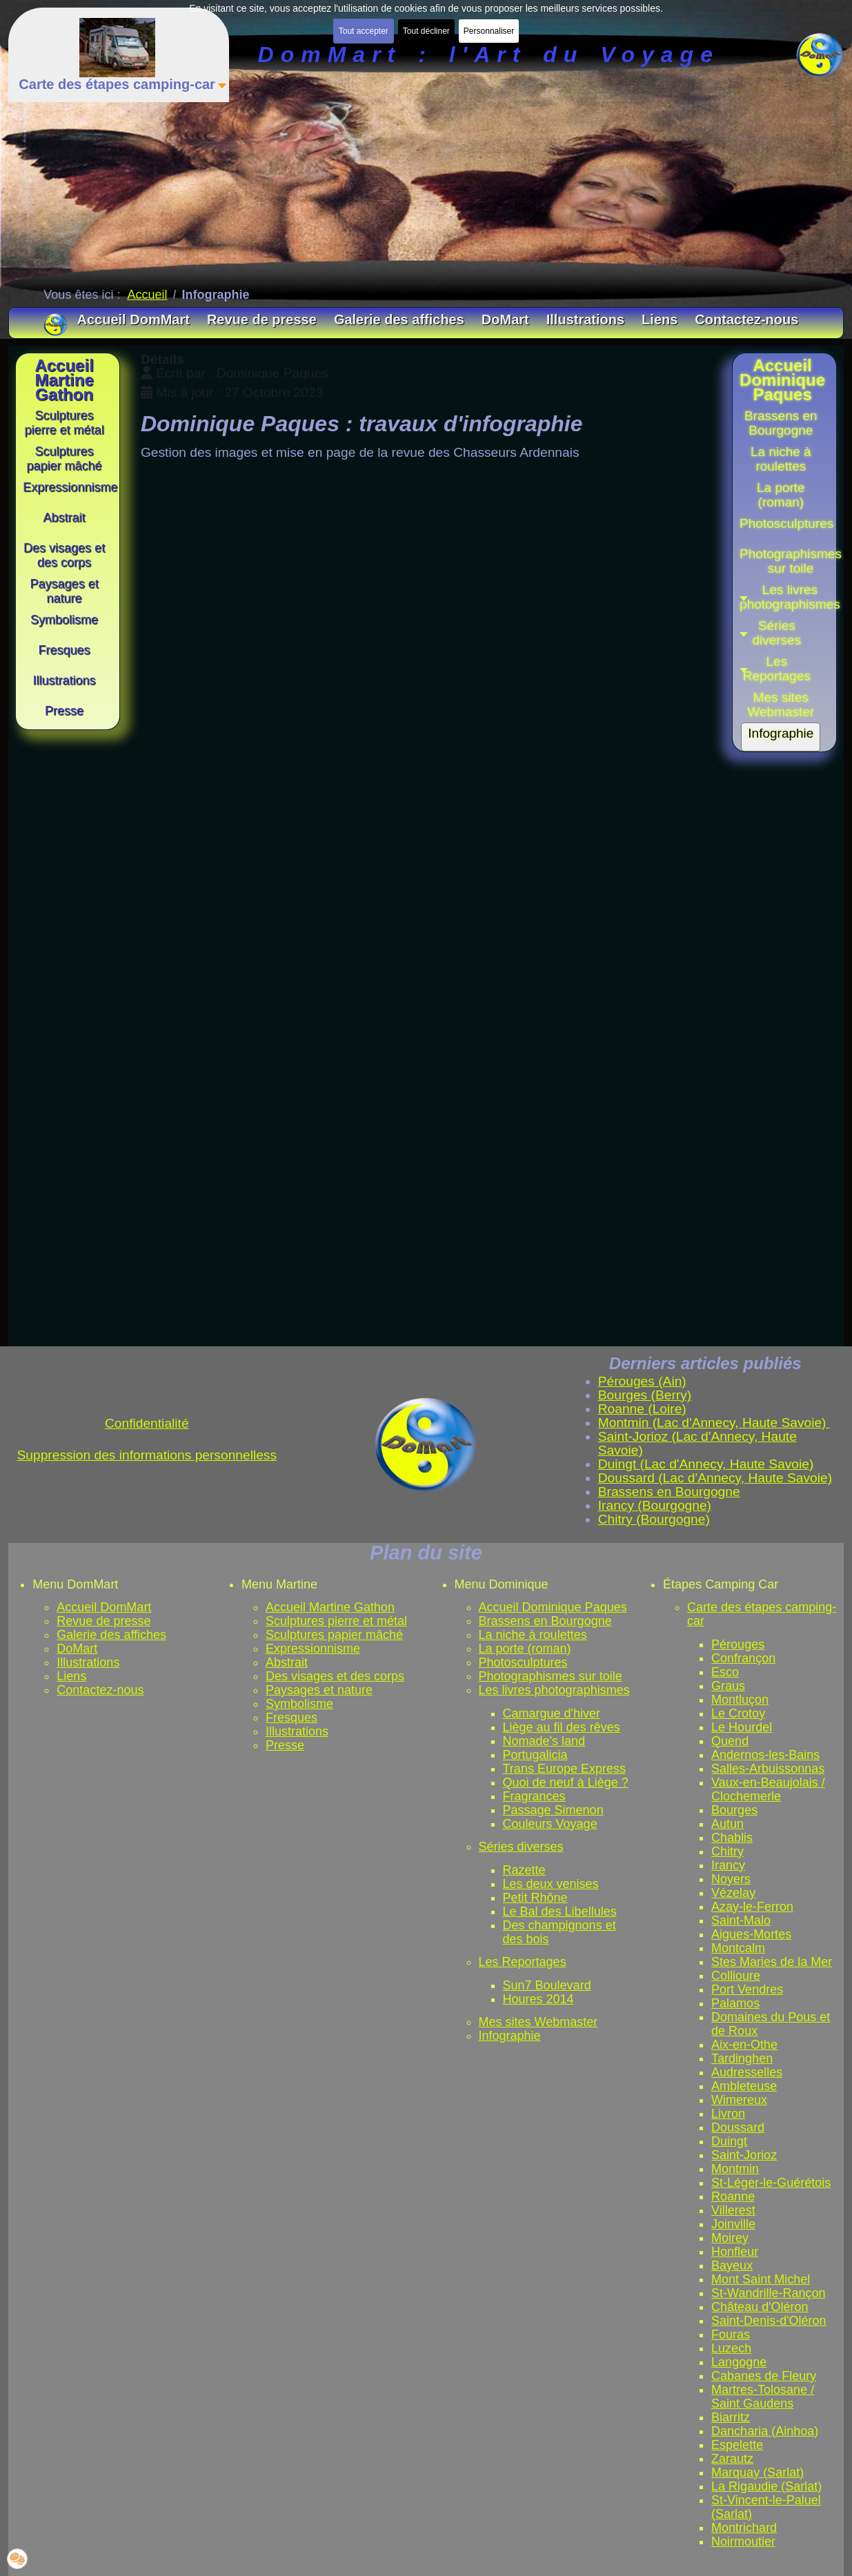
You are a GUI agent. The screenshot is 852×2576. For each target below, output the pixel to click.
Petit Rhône (535, 1898)
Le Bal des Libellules (560, 1911)
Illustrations (88, 1662)
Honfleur (734, 2252)
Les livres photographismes (554, 1690)
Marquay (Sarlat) (757, 2472)
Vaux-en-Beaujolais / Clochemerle (768, 1789)
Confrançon (743, 1658)
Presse (285, 1745)
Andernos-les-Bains (765, 1755)
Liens (71, 1676)
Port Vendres (747, 1989)
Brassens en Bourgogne (545, 1621)
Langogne (738, 2362)
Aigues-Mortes (751, 1934)
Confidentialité (147, 1423)
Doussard (737, 2127)
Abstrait (287, 1662)
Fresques (291, 1717)
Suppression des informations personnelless (147, 1455)
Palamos (735, 2003)
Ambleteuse (744, 2086)
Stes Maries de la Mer (771, 1962)
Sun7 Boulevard (547, 1985)
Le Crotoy (738, 1713)
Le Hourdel (741, 1727)
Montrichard (744, 2528)
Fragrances (534, 1796)
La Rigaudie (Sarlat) (766, 2486)
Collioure (735, 1976)
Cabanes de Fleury (763, 2376)
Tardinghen (742, 2058)
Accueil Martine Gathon (330, 1607)
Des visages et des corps (335, 1676)
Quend (730, 1741)
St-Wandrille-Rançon (768, 2293)
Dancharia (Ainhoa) (764, 2431)
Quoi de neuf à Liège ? (565, 1782)
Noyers (731, 1879)
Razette (524, 1870)
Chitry (727, 1851)
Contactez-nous (100, 1690)
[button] (781, 632)
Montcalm (738, 1948)
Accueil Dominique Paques (553, 1607)
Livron (728, 2114)
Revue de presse (103, 1621)
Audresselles (746, 2072)
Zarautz (732, 2459)
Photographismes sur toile (550, 1676)
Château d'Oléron (760, 2307)
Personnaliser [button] (489, 31)
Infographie (510, 2036)
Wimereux (739, 2100)
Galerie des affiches (111, 1635)
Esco (725, 1672)
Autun (727, 1824)
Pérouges (737, 1644)
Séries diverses (521, 1847)
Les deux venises (551, 1884)
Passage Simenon (553, 1810)
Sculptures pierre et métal (336, 1621)
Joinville (733, 2224)
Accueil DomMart (104, 1607)
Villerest (733, 2210)
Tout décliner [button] (426, 31)
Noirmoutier (743, 2541)
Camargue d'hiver (552, 1713)
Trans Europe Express (564, 1769)
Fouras (730, 2334)
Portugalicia (535, 1755)
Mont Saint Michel (760, 2279)
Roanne (733, 2196)
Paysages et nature (319, 1690)
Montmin (735, 2169)
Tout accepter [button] (363, 31)
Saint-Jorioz (744, 2155)
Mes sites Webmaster (538, 2022)
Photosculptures (523, 1662)
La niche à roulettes (533, 1635)
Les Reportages (522, 1962)
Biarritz (730, 2417)
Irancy (728, 1865)
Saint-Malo (741, 1920)
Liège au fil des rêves (561, 1727)
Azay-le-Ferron (752, 1907)
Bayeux (732, 2265)
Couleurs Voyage (550, 1824)
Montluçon (740, 1700)
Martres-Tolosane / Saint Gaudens (762, 2396)
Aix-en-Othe (744, 2045)
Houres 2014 (538, 1999)
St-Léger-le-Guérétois (771, 2183)
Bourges (734, 1810)
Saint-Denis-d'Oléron (768, 2321)
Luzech (731, 2348)
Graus (728, 1686)
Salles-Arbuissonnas (767, 1769)
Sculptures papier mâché (334, 1635)
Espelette (737, 2445)
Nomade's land (544, 1741)
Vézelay (733, 1893)
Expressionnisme (313, 1648)
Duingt (729, 2141)
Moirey (730, 2238)
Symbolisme (299, 1704)
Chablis (732, 1838)
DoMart (77, 1648)
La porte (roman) (525, 1648)
